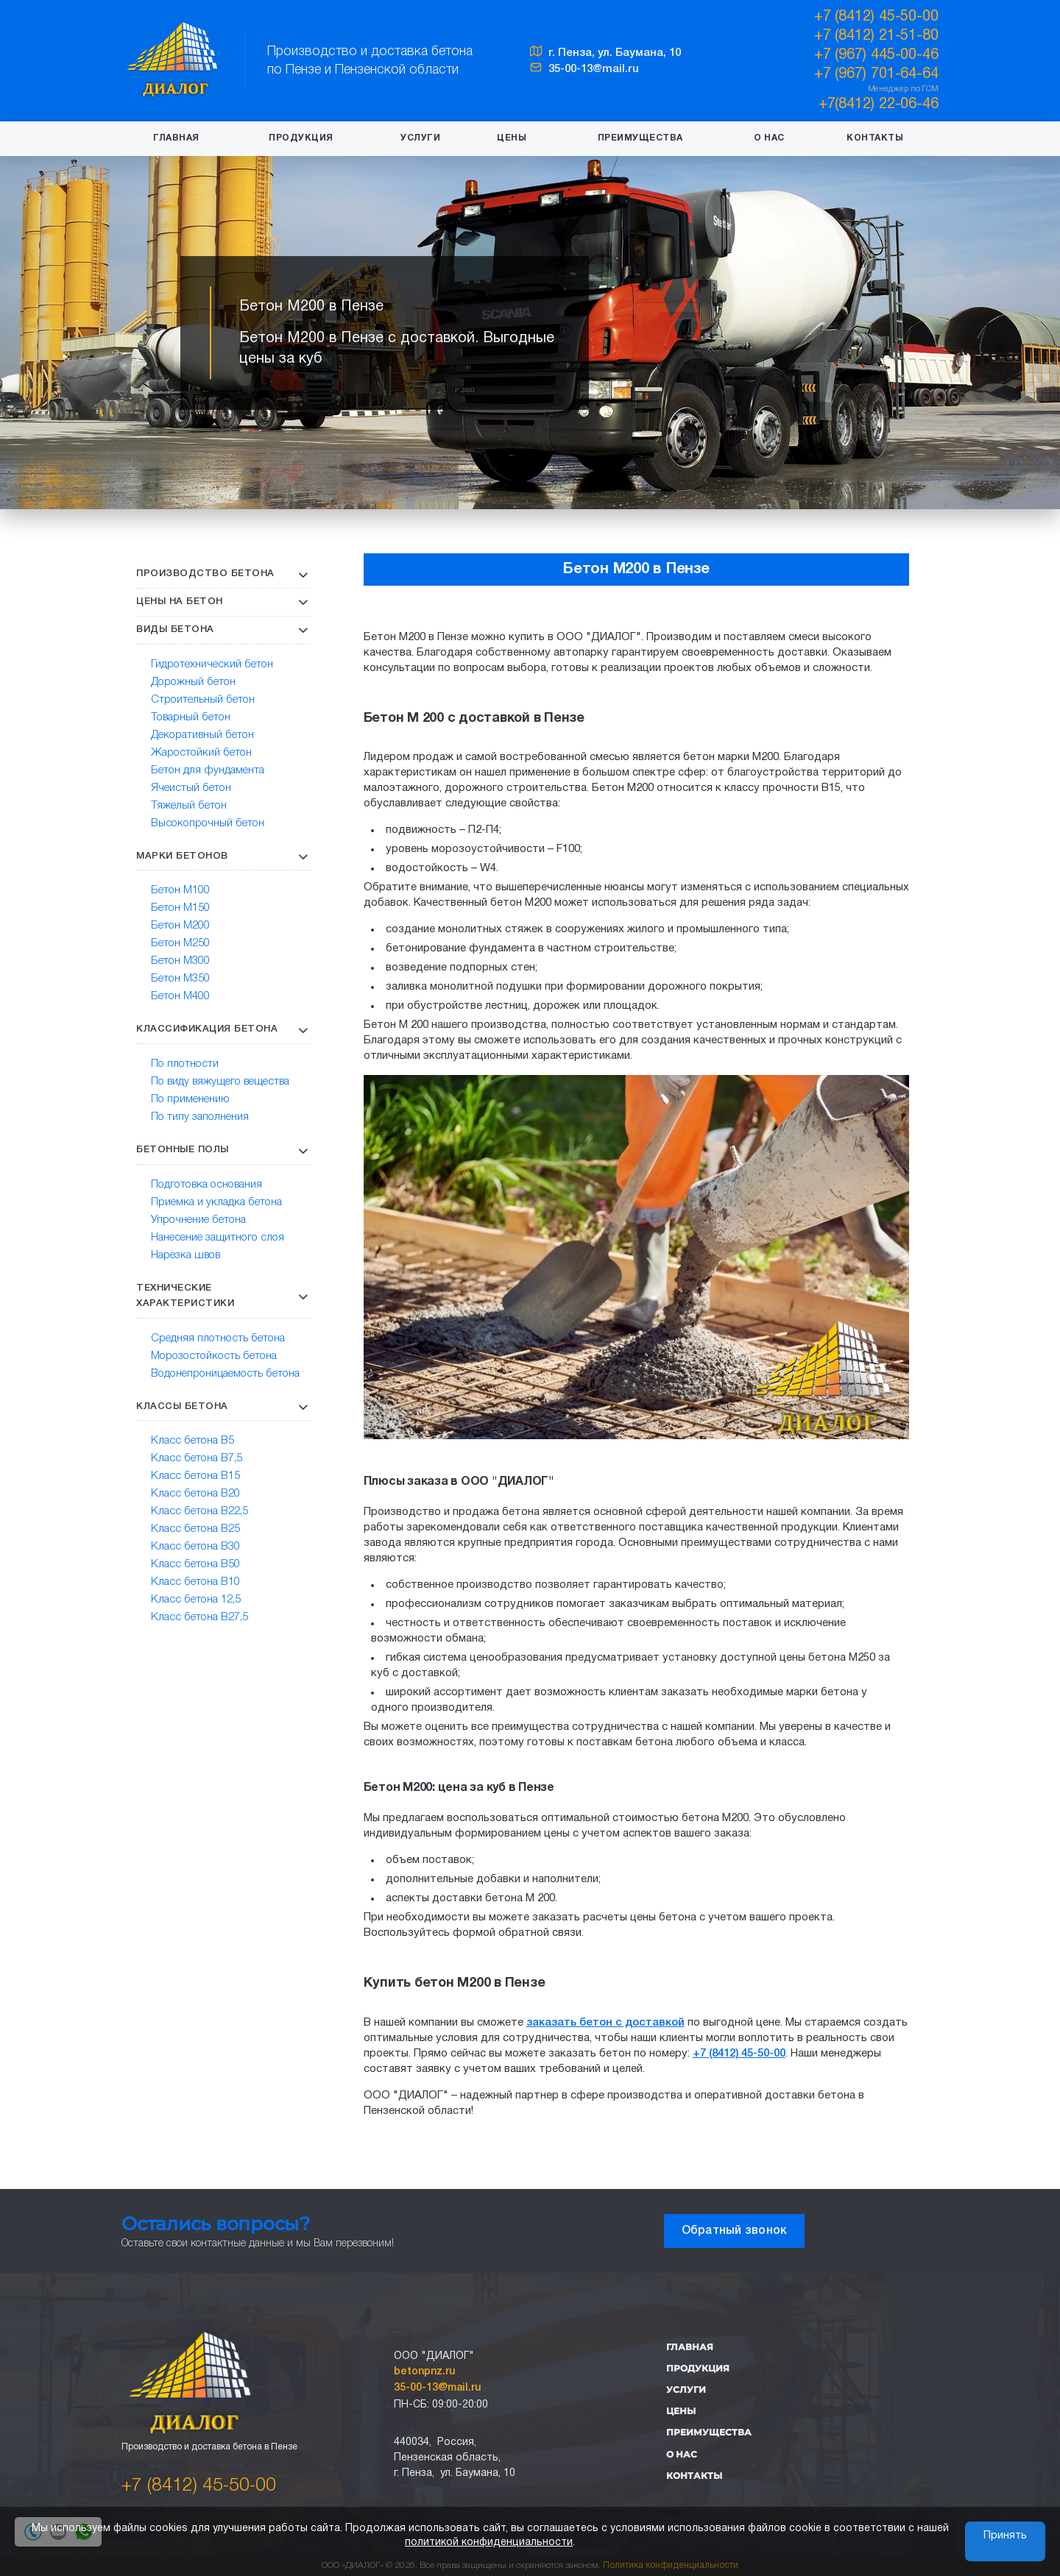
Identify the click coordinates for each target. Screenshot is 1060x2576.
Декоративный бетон (202, 735)
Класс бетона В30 (195, 1546)
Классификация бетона (207, 1029)
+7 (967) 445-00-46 (876, 55)
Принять (1005, 2536)
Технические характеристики (185, 1295)
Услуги (420, 138)
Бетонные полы (182, 1150)
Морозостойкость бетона (214, 1356)
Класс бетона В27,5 (199, 1617)
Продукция (301, 138)
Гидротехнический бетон (212, 664)
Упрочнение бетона (198, 1220)
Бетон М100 (180, 890)
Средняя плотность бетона (218, 1338)
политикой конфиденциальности (489, 2542)
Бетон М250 (180, 943)
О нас (769, 138)
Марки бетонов (182, 856)
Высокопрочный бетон (207, 823)
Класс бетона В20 (195, 1494)
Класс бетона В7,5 (196, 1458)
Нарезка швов (185, 1255)
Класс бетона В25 (195, 1529)
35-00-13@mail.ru (584, 69)
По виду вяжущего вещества (220, 1081)
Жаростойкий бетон (201, 753)
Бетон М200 (180, 925)
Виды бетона (175, 629)
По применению (190, 1099)
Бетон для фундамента (207, 770)
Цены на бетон (179, 601)
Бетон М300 (180, 961)
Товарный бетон (190, 717)
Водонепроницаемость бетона (225, 1374)
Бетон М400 (180, 996)
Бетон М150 (180, 908)
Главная (176, 138)
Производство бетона (205, 574)
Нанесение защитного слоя (217, 1237)
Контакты (875, 138)
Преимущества (640, 138)
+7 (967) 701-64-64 (876, 74)
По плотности (185, 1064)
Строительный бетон (203, 700)
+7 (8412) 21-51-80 (876, 36)
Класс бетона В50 (195, 1564)
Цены (511, 138)
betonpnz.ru (424, 2372)
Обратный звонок (735, 2231)
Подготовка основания (206, 1184)
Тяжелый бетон (189, 806)
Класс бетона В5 (192, 1441)
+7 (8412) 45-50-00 (198, 2485)
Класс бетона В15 (195, 1476)
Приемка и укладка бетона (216, 1202)
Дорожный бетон (193, 682)
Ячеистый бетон (191, 788)
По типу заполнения (200, 1117)
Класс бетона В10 (195, 1582)
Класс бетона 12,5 (196, 1599)
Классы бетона (182, 1406)
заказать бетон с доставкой (605, 2023)
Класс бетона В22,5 (199, 1511)
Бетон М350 (180, 978)
